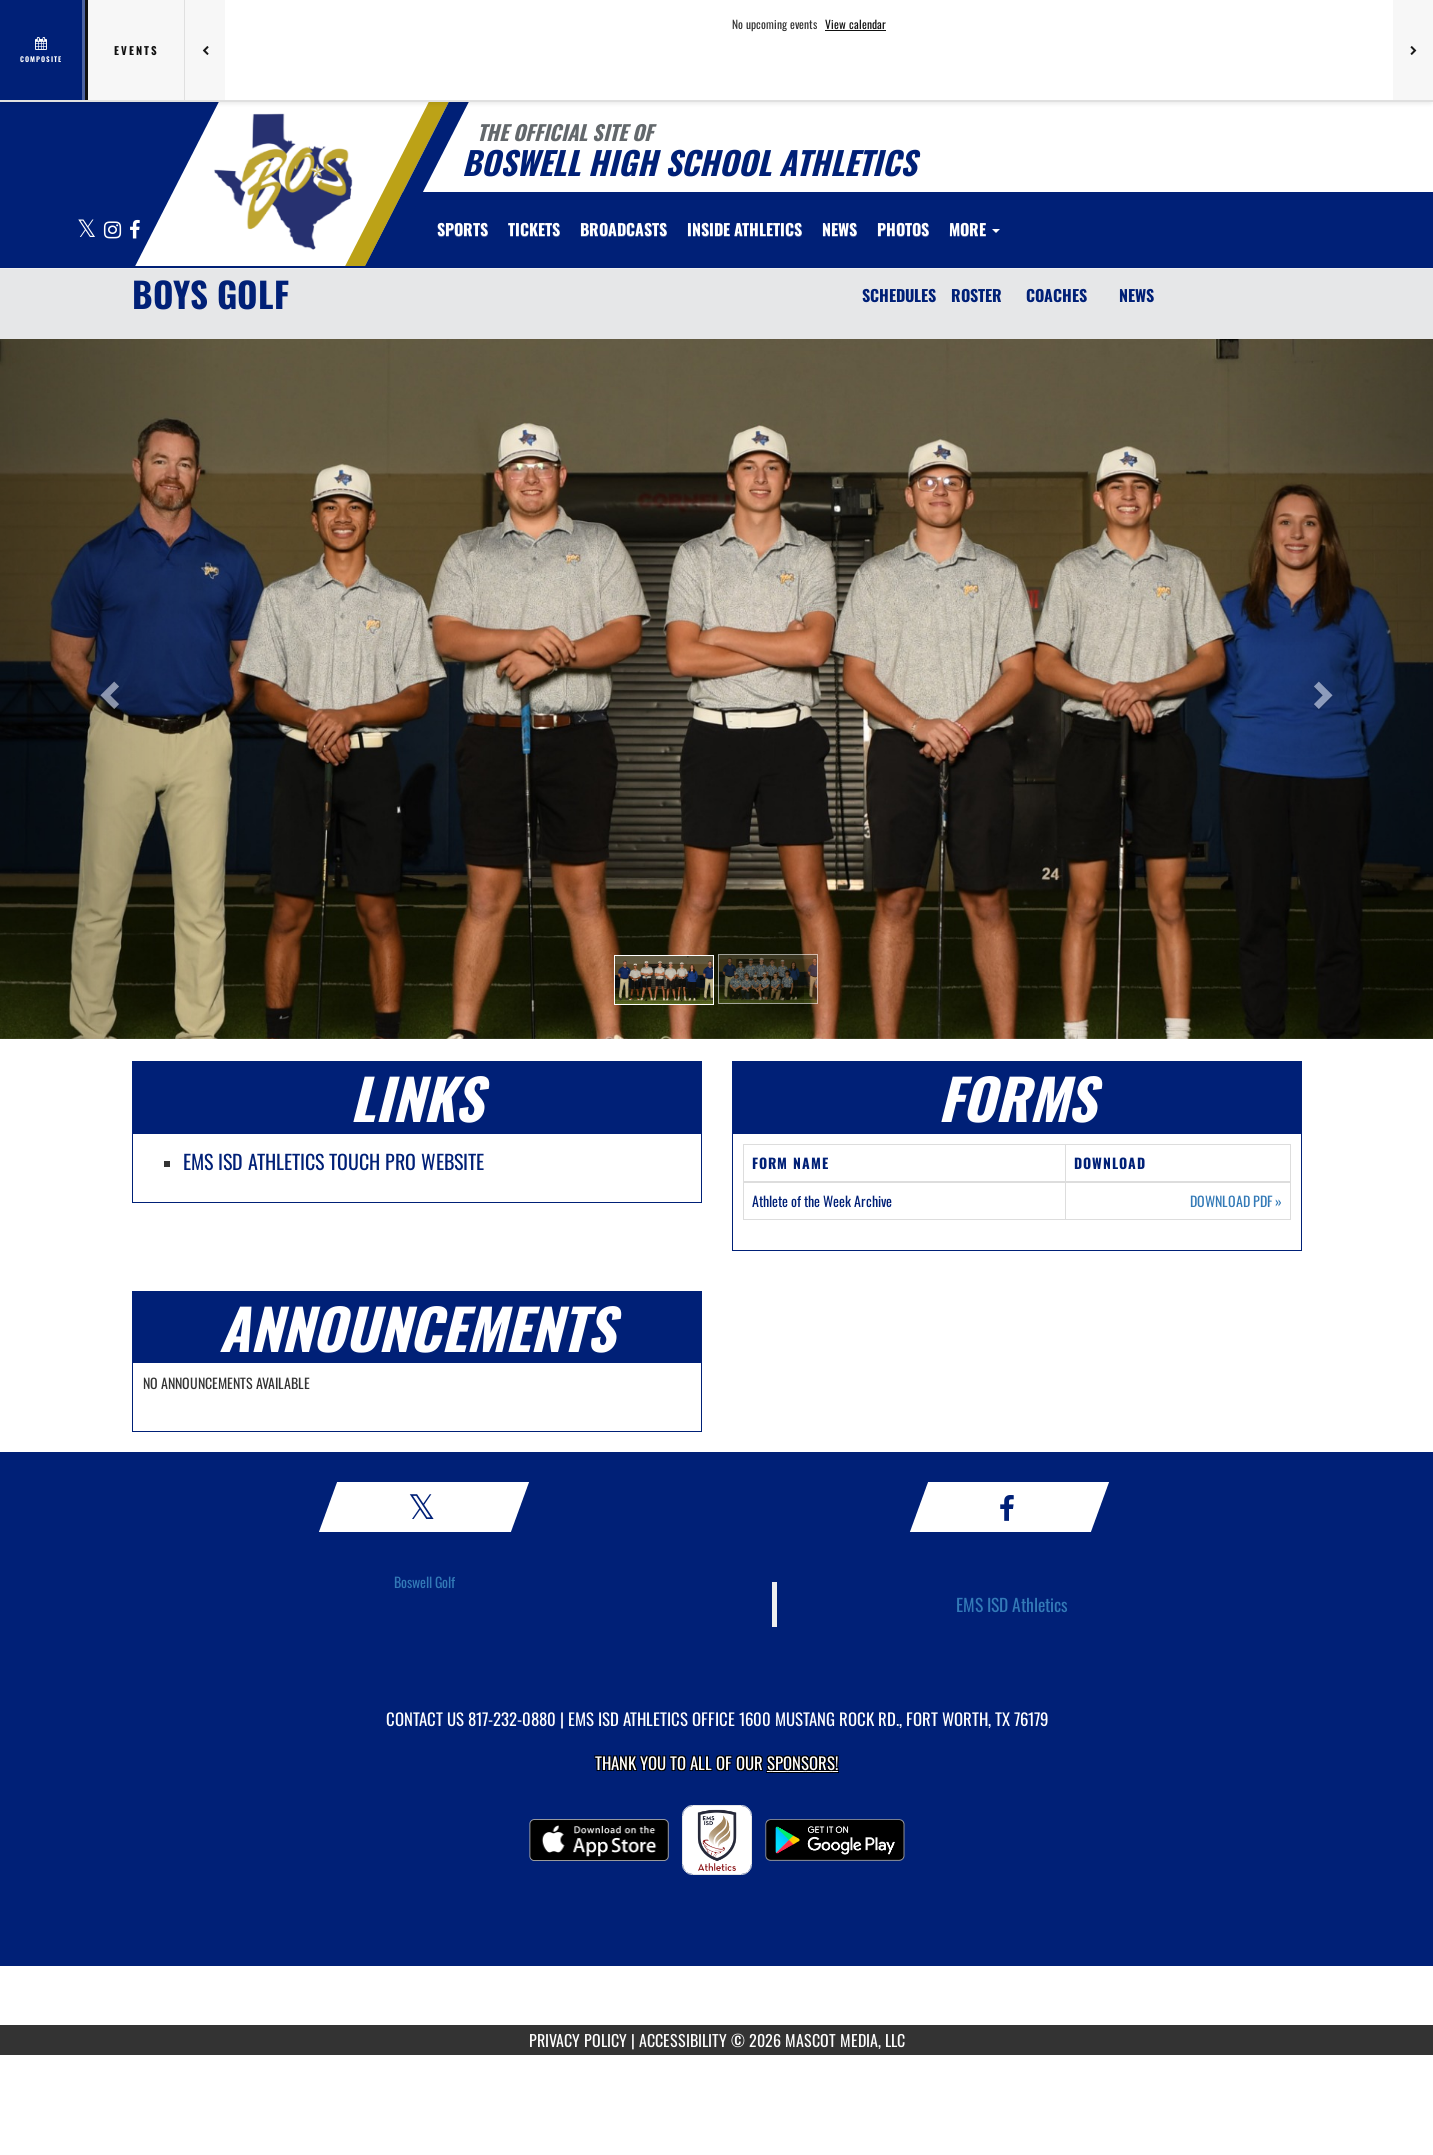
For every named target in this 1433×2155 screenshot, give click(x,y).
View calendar (855, 24)
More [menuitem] (974, 229)
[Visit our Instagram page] (114, 230)
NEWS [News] (1136, 295)
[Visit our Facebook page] (134, 230)
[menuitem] (534, 229)
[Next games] (1413, 50)
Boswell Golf (424, 1581)
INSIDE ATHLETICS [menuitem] (744, 229)
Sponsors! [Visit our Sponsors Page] (802, 1762)
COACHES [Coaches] (1056, 295)
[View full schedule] (42, 50)
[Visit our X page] (88, 230)
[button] (664, 980)
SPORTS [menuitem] (462, 229)
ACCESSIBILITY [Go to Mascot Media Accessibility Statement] (683, 2040)
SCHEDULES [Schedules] (899, 295)
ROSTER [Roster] (976, 295)
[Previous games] (205, 50)
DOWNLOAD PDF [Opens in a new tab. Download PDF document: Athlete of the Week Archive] (1236, 1201)
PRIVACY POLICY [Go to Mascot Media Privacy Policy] (578, 2040)
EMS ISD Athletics (1012, 1604)
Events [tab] (136, 50)
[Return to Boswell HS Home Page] (282, 182)
